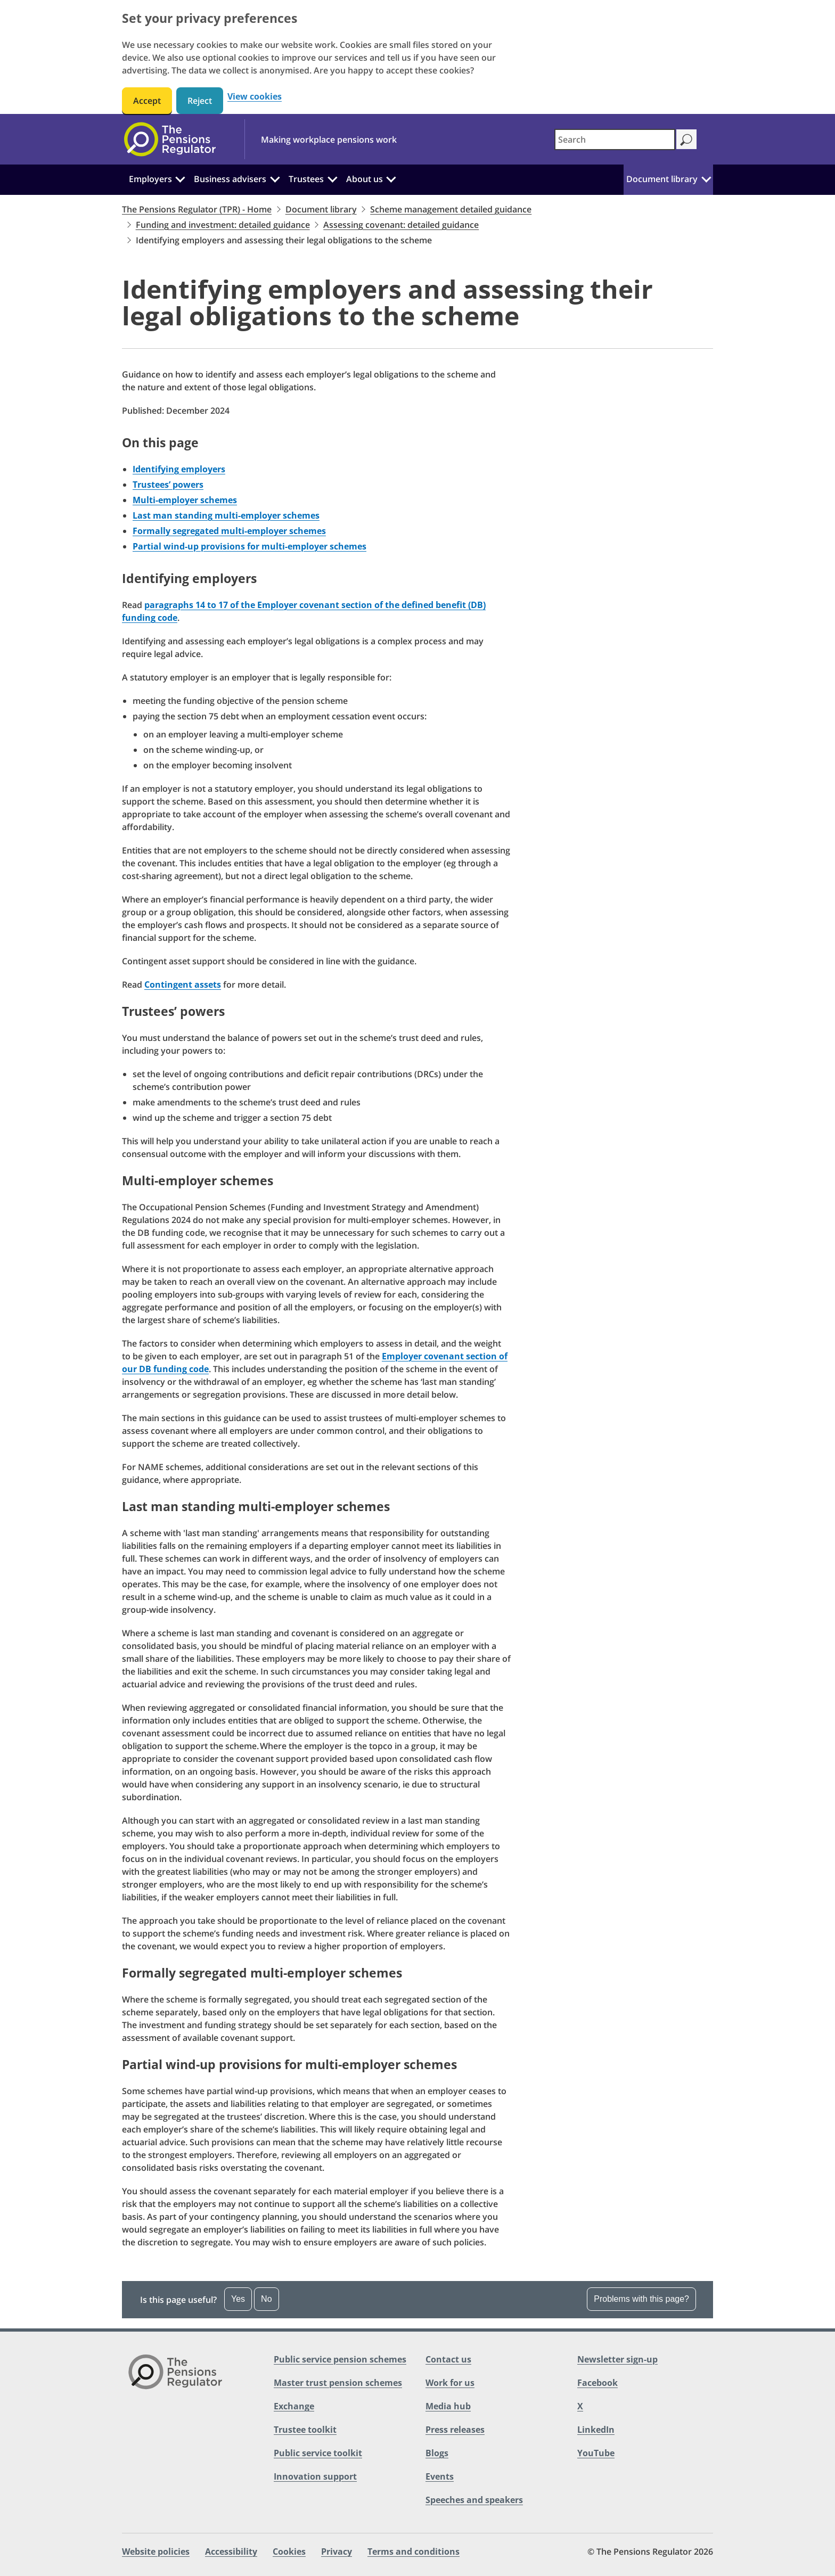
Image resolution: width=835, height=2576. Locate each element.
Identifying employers (179, 469)
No (266, 2298)
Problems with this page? (641, 2298)
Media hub (448, 2406)
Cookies (289, 2551)
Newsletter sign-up (617, 2359)
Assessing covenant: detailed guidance (401, 225)
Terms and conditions (413, 2551)
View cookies (254, 97)
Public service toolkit (318, 2453)
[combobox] (614, 139)
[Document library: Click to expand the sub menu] (706, 178)
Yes (238, 2298)
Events (439, 2476)
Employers (150, 179)
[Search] (686, 139)
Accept (147, 100)
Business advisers (230, 179)
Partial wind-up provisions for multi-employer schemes (249, 546)
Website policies (156, 2551)
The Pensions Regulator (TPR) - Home (197, 209)
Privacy (336, 2551)
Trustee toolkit (305, 2429)
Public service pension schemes (340, 2359)
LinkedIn (596, 2429)
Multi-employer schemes (185, 500)
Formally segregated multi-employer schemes (229, 531)
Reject (199, 100)
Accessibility (231, 2551)
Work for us (449, 2383)
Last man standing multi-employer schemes (226, 515)
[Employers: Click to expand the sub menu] (180, 178)
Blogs (436, 2453)
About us (364, 179)
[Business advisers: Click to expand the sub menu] (275, 178)
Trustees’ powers (168, 484)
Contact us (448, 2359)
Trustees (306, 179)
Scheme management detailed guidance (450, 209)
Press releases (455, 2429)
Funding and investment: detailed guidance (223, 225)
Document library (662, 179)
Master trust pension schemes (338, 2383)
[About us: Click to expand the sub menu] (391, 178)
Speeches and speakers (474, 2500)
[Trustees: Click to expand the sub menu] (332, 178)
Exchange (294, 2406)
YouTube (596, 2453)
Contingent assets (182, 984)
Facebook (597, 2383)
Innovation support (315, 2476)
